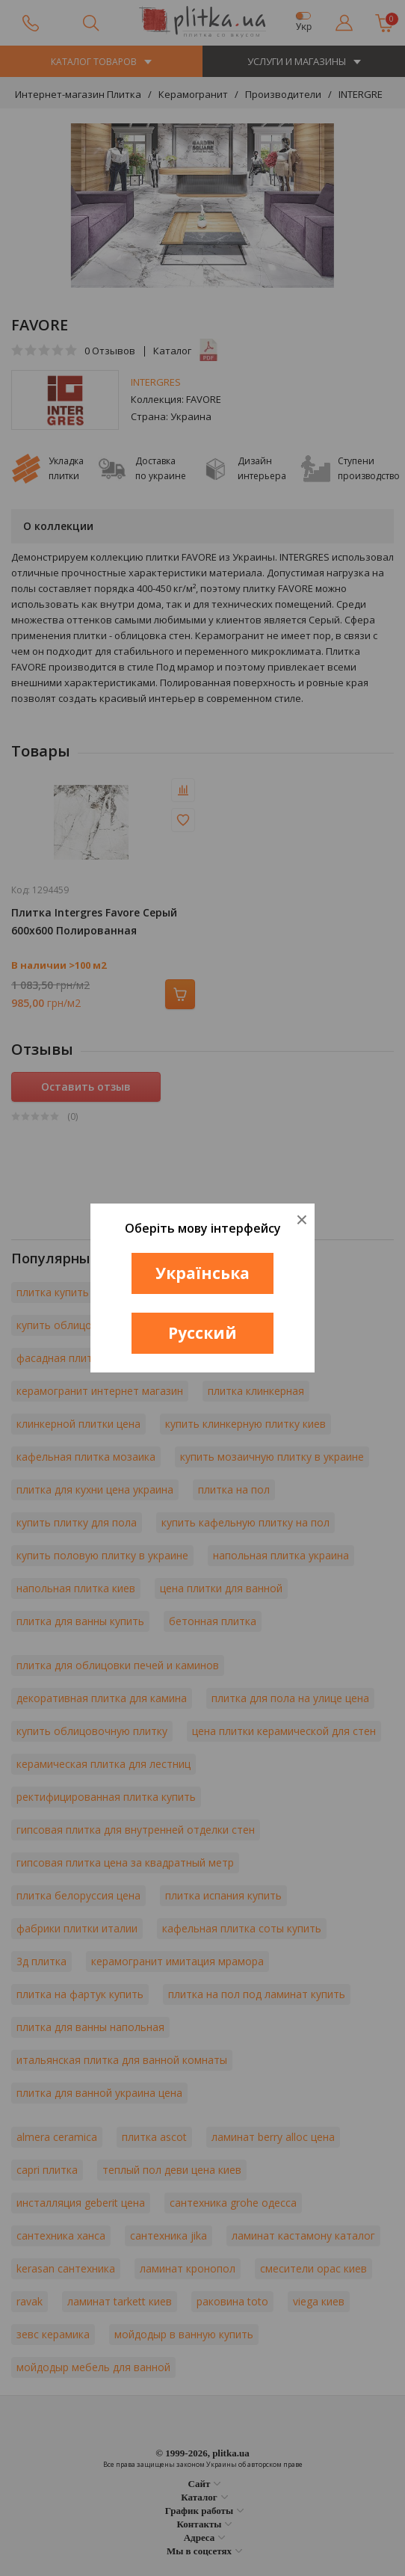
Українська (202, 1273)
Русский (202, 1332)
